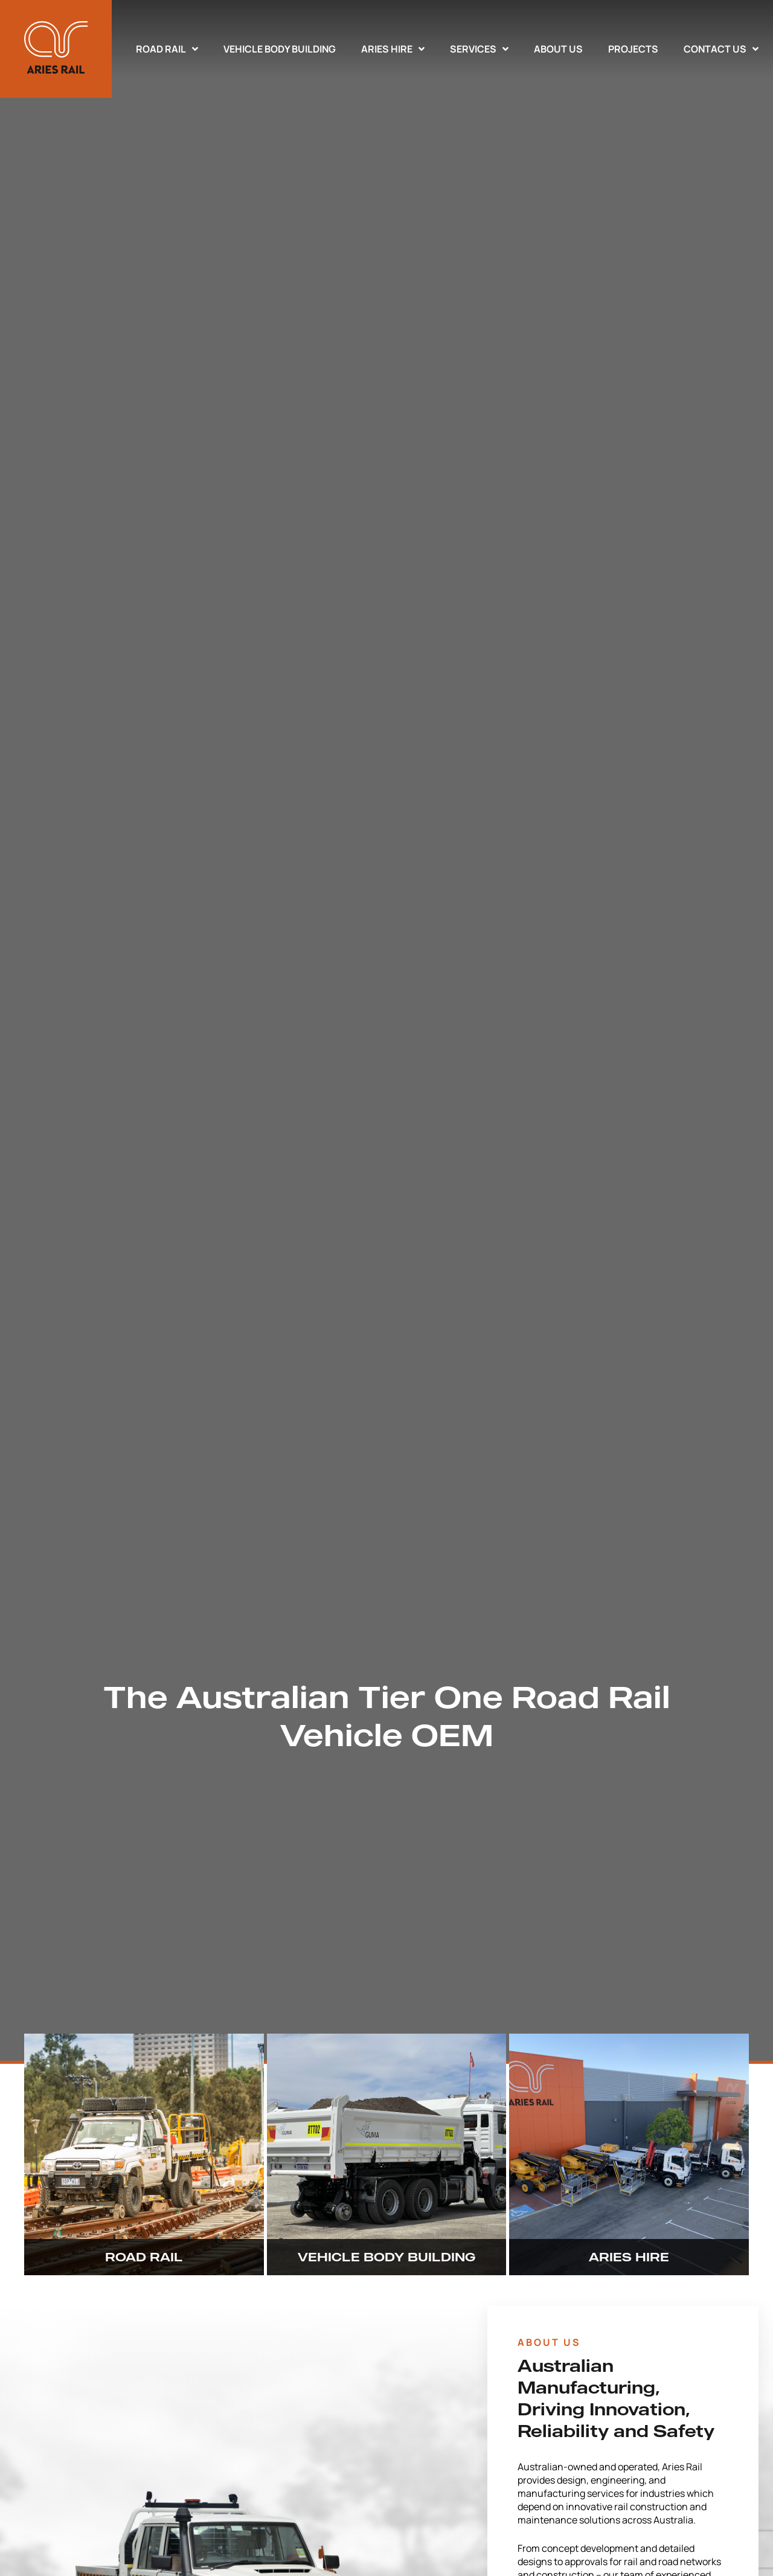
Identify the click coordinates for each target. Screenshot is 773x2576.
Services (479, 49)
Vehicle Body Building (279, 49)
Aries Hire (393, 49)
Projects (633, 49)
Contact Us (721, 49)
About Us (558, 49)
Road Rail (167, 49)
